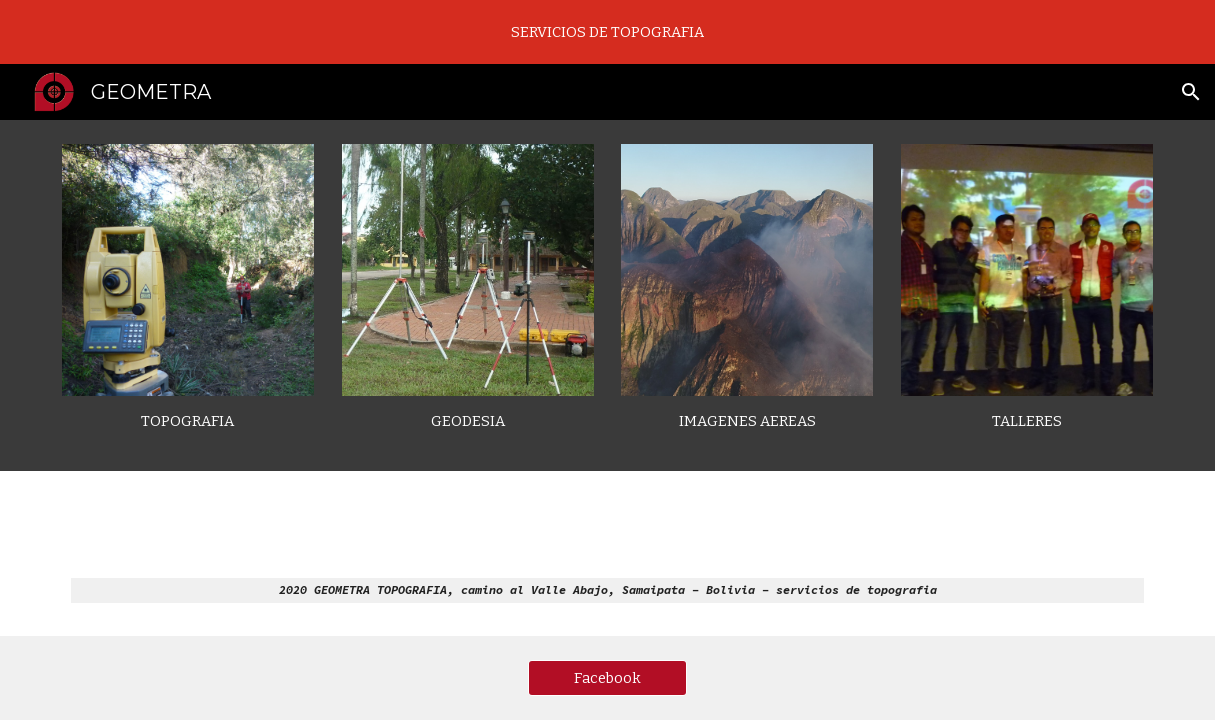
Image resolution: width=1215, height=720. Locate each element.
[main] (188, 421)
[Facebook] (607, 677)
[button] (1191, 92)
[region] (607, 32)
